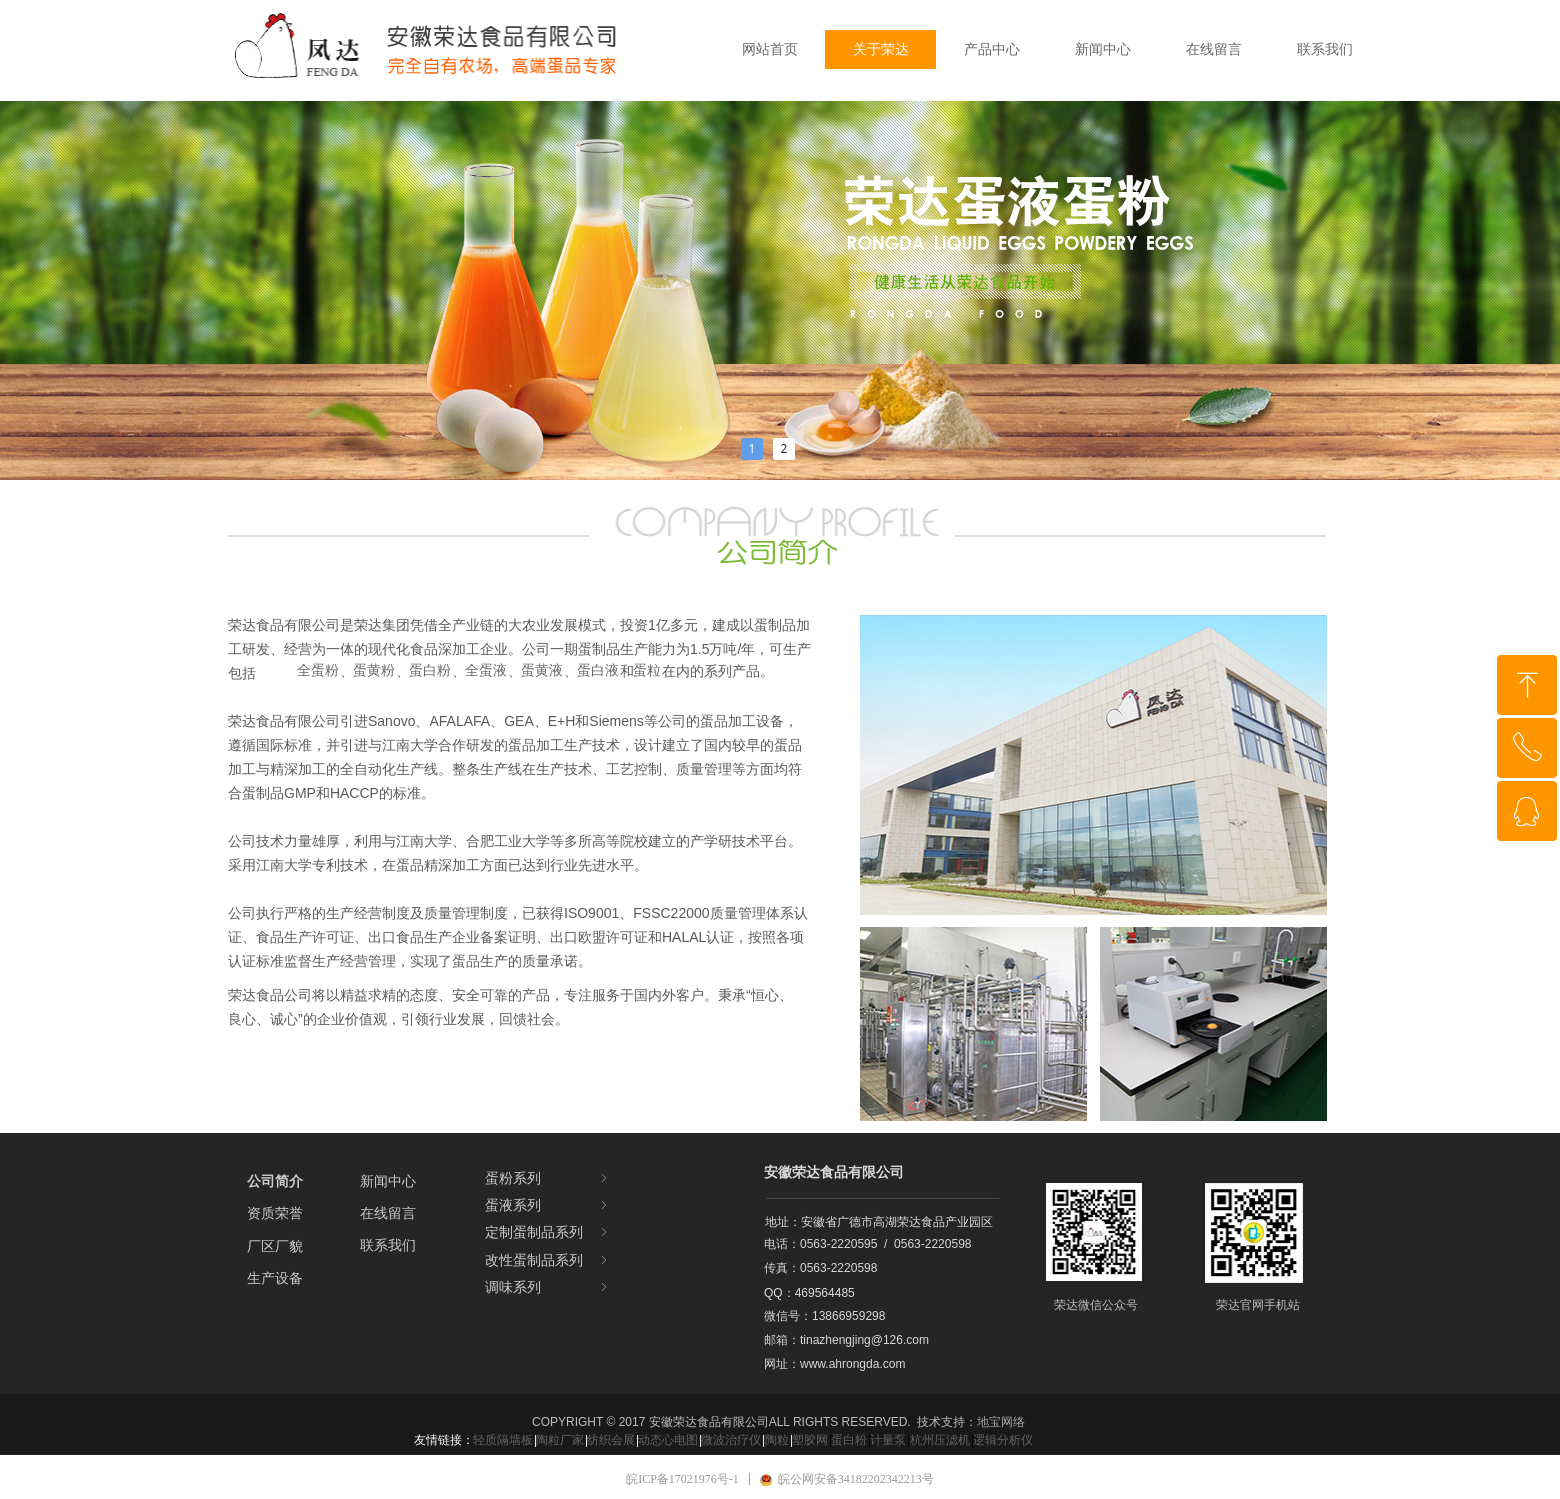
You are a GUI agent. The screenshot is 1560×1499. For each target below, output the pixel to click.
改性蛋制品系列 (548, 1260)
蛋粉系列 (548, 1178)
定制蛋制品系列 (548, 1232)
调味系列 (548, 1287)
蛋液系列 (548, 1205)
